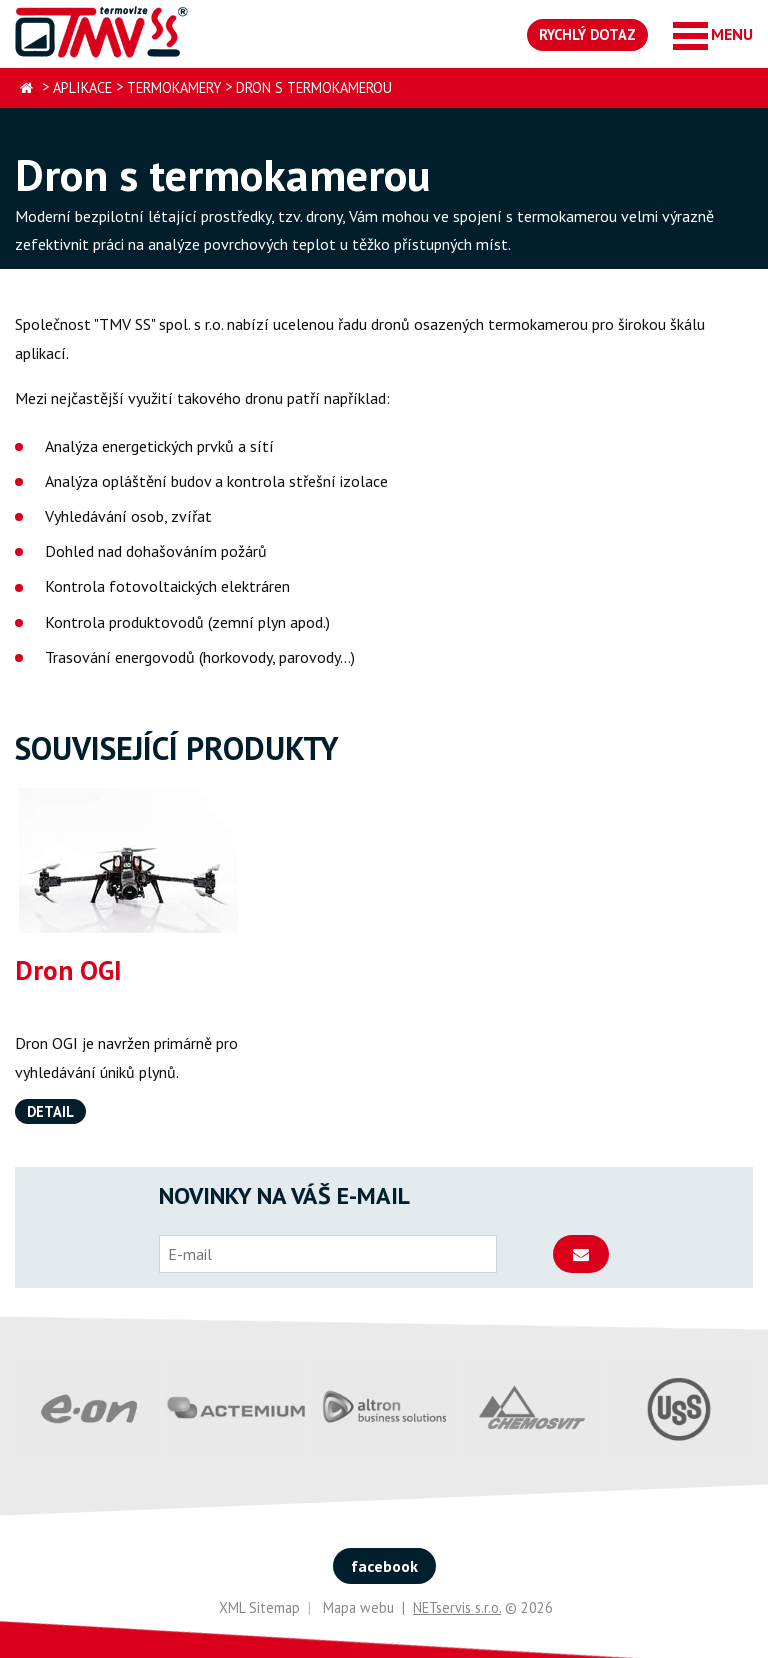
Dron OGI (68, 970)
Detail (50, 1111)
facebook (384, 1566)
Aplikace (82, 87)
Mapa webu (358, 1607)
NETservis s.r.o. (457, 1607)
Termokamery (174, 87)
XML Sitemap (259, 1607)
